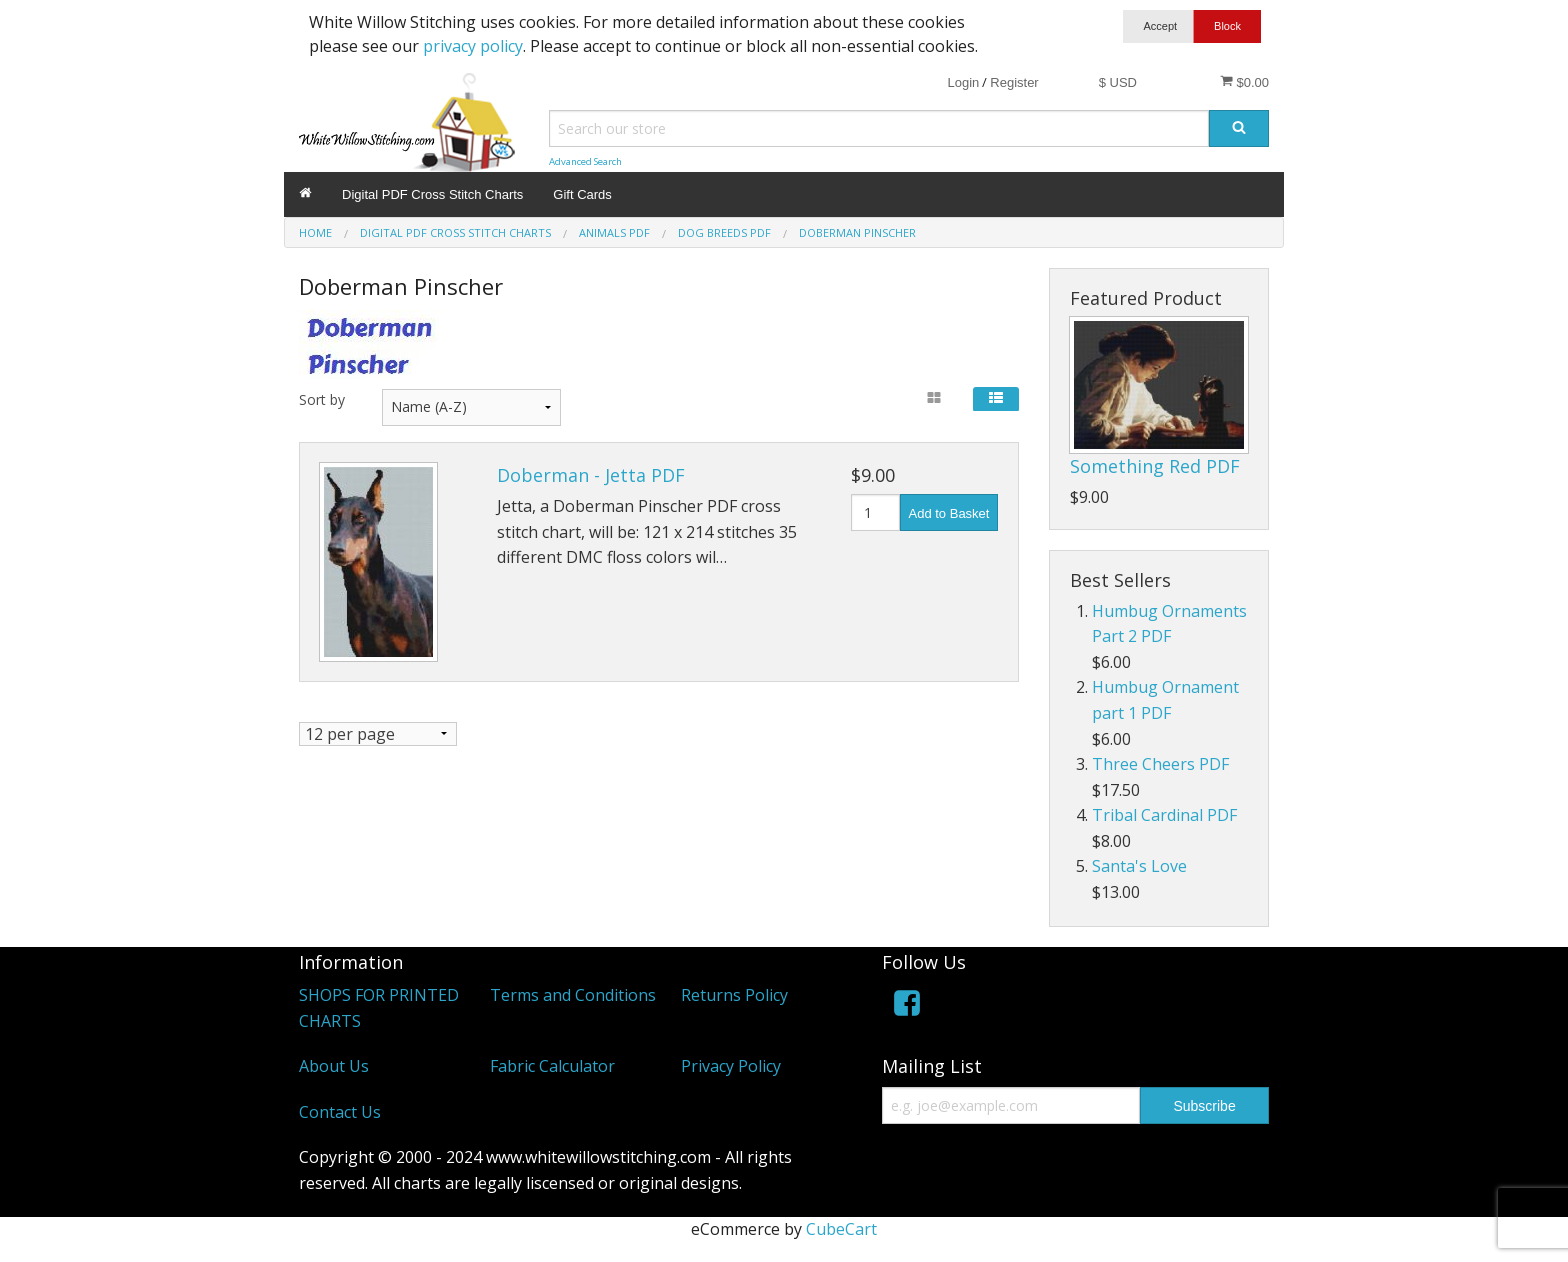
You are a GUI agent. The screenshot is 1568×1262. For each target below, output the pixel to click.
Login (963, 82)
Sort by (322, 399)
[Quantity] (875, 512)
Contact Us (340, 1112)
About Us (334, 1066)
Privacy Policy (731, 1066)
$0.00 (1244, 82)
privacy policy (473, 46)
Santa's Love (1139, 866)
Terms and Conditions (573, 995)
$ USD (1118, 82)
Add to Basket (949, 513)
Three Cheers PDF (1160, 764)
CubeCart (841, 1229)
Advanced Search (585, 161)
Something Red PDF (1155, 466)
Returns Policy (734, 995)
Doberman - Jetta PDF (591, 475)
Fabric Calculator (552, 1066)
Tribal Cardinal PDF (1164, 815)
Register (1014, 82)
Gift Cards (582, 194)
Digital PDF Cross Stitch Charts (432, 194)
